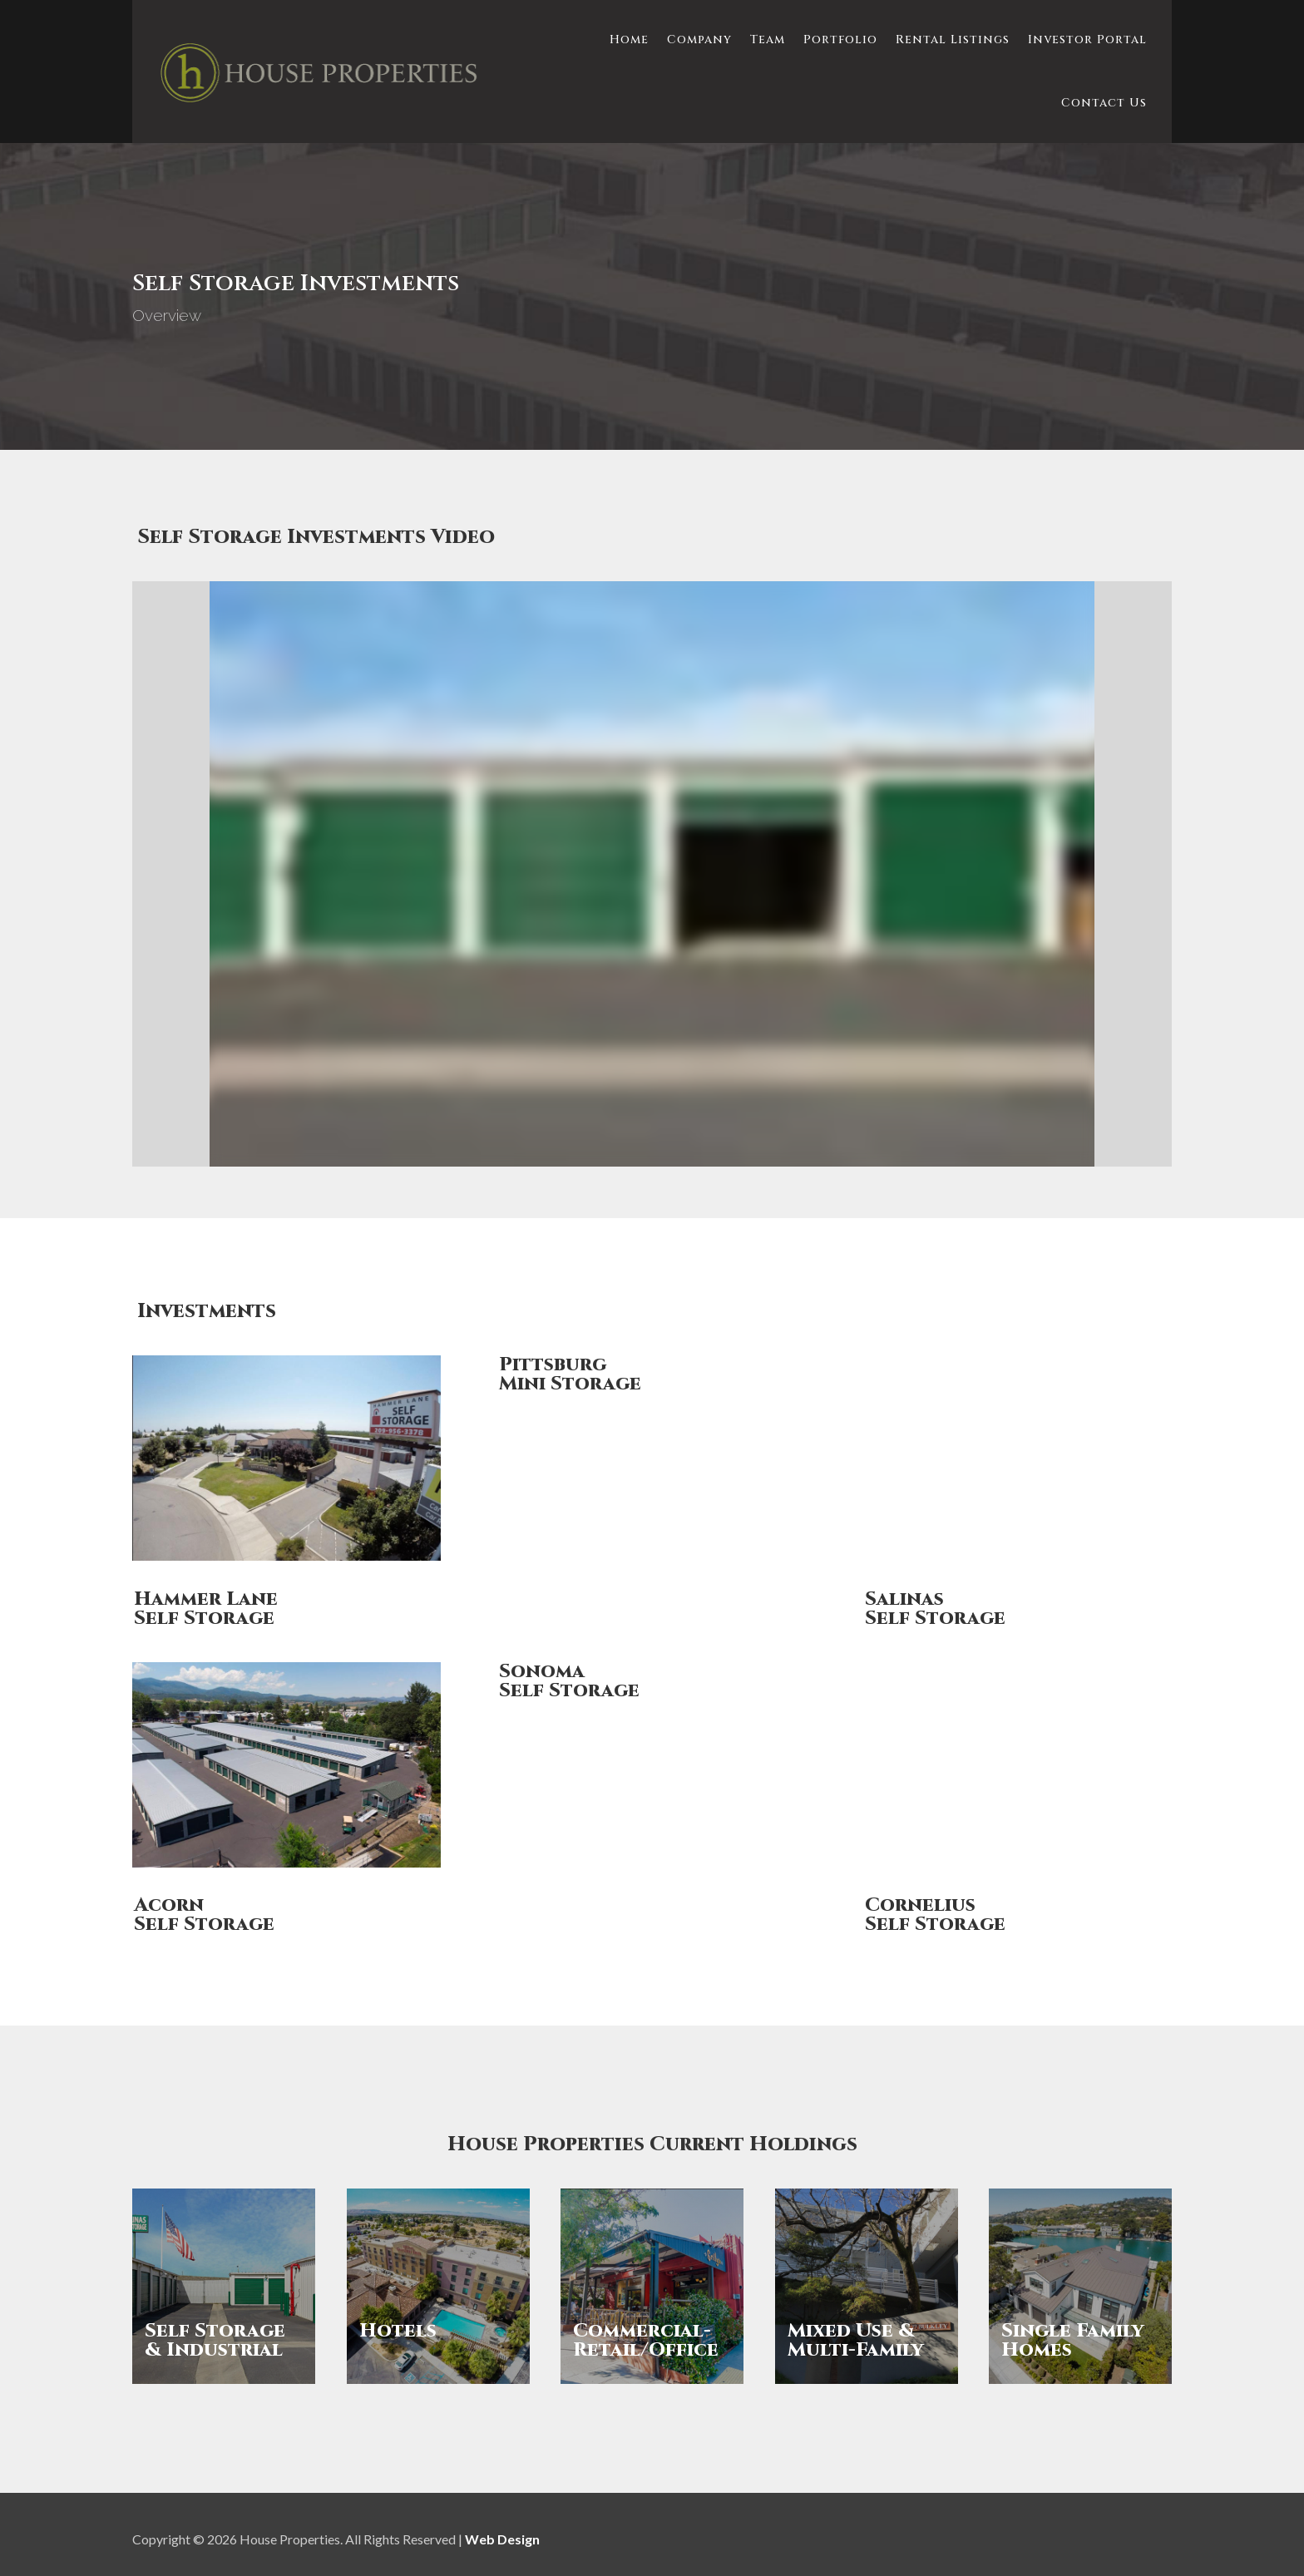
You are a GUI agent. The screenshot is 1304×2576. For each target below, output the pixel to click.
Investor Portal (1087, 39)
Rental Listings (953, 39)
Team (767, 39)
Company (699, 39)
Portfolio (840, 39)
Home (629, 39)
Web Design (502, 2539)
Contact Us (1104, 103)
